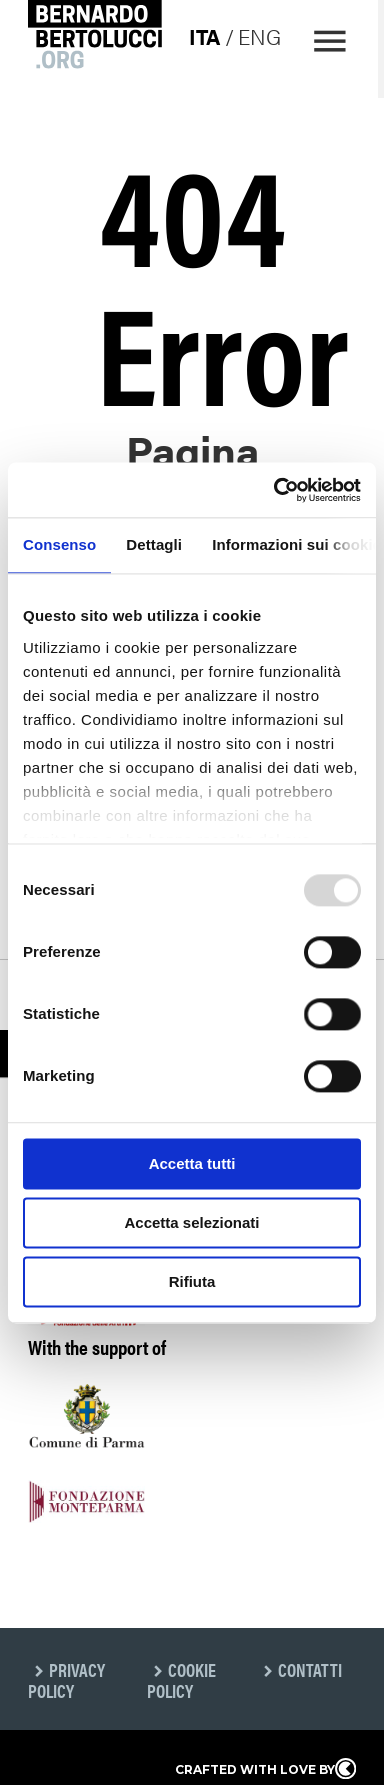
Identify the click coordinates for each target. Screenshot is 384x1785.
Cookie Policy (181, 1680)
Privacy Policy (66, 1680)
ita (202, 36)
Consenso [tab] (59, 544)
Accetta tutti (192, 1163)
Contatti (310, 1669)
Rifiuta (192, 1281)
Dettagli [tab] (154, 544)
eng (256, 36)
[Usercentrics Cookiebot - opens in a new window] (275, 490)
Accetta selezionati (191, 1222)
